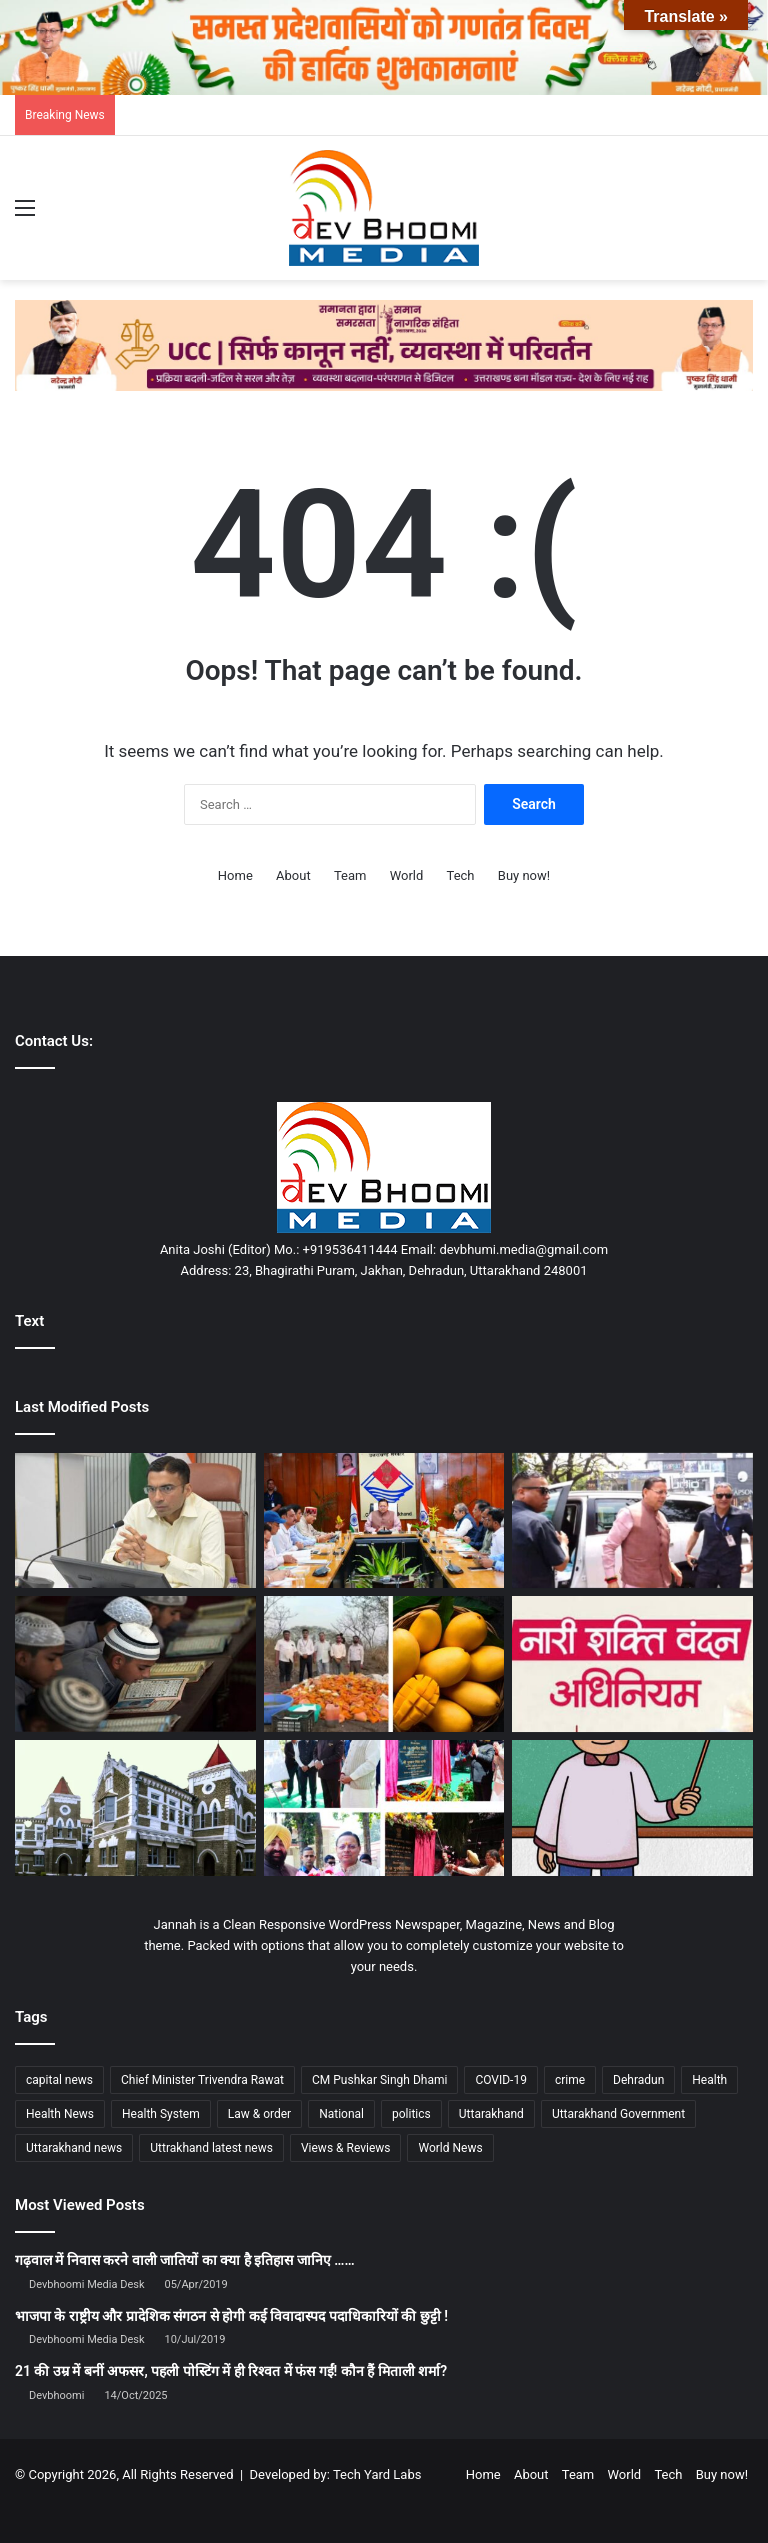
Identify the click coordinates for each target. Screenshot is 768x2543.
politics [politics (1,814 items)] (411, 2114)
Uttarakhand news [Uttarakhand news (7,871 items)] (74, 2148)
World (407, 875)
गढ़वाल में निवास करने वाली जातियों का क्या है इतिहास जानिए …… (185, 2260)
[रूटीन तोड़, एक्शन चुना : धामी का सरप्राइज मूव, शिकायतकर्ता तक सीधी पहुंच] (632, 1521)
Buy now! (524, 875)
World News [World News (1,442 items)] (450, 2148)
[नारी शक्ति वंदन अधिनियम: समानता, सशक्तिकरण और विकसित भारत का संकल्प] (632, 1664)
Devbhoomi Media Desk (86, 2284)
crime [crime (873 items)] (570, 2080)
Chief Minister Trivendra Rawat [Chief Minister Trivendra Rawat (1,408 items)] (202, 2080)
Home (235, 875)
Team (350, 875)
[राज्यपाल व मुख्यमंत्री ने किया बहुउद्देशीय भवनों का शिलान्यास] (384, 1808)
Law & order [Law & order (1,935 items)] (259, 2114)
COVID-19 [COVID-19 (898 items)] (501, 2080)
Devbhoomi (56, 2395)
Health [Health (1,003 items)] (709, 2080)
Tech (461, 875)
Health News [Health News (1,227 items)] (60, 2114)
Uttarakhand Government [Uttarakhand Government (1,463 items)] (618, 2114)
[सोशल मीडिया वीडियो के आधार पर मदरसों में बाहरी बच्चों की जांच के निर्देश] (135, 1664)
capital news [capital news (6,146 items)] (59, 2080)
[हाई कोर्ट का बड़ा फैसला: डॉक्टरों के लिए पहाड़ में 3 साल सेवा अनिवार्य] (135, 1808)
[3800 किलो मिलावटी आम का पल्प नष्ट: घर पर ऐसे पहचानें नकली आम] (384, 1664)
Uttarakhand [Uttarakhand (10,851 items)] (491, 2114)
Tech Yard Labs (377, 2474)
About (293, 875)
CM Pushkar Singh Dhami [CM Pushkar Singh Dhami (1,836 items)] (379, 2080)
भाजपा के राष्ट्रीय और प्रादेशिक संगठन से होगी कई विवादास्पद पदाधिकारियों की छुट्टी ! (231, 2316)
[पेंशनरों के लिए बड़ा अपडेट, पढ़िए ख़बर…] (135, 1521)
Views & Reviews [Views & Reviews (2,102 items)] (346, 2148)
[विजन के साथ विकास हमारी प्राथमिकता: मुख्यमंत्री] (384, 1521)
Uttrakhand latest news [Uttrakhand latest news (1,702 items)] (211, 2148)
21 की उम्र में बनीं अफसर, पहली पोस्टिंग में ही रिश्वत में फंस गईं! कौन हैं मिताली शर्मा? (231, 2371)
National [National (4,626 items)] (341, 2114)
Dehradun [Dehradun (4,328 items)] (638, 2080)
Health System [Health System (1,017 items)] (161, 2114)
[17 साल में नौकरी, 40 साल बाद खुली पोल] (632, 1808)
